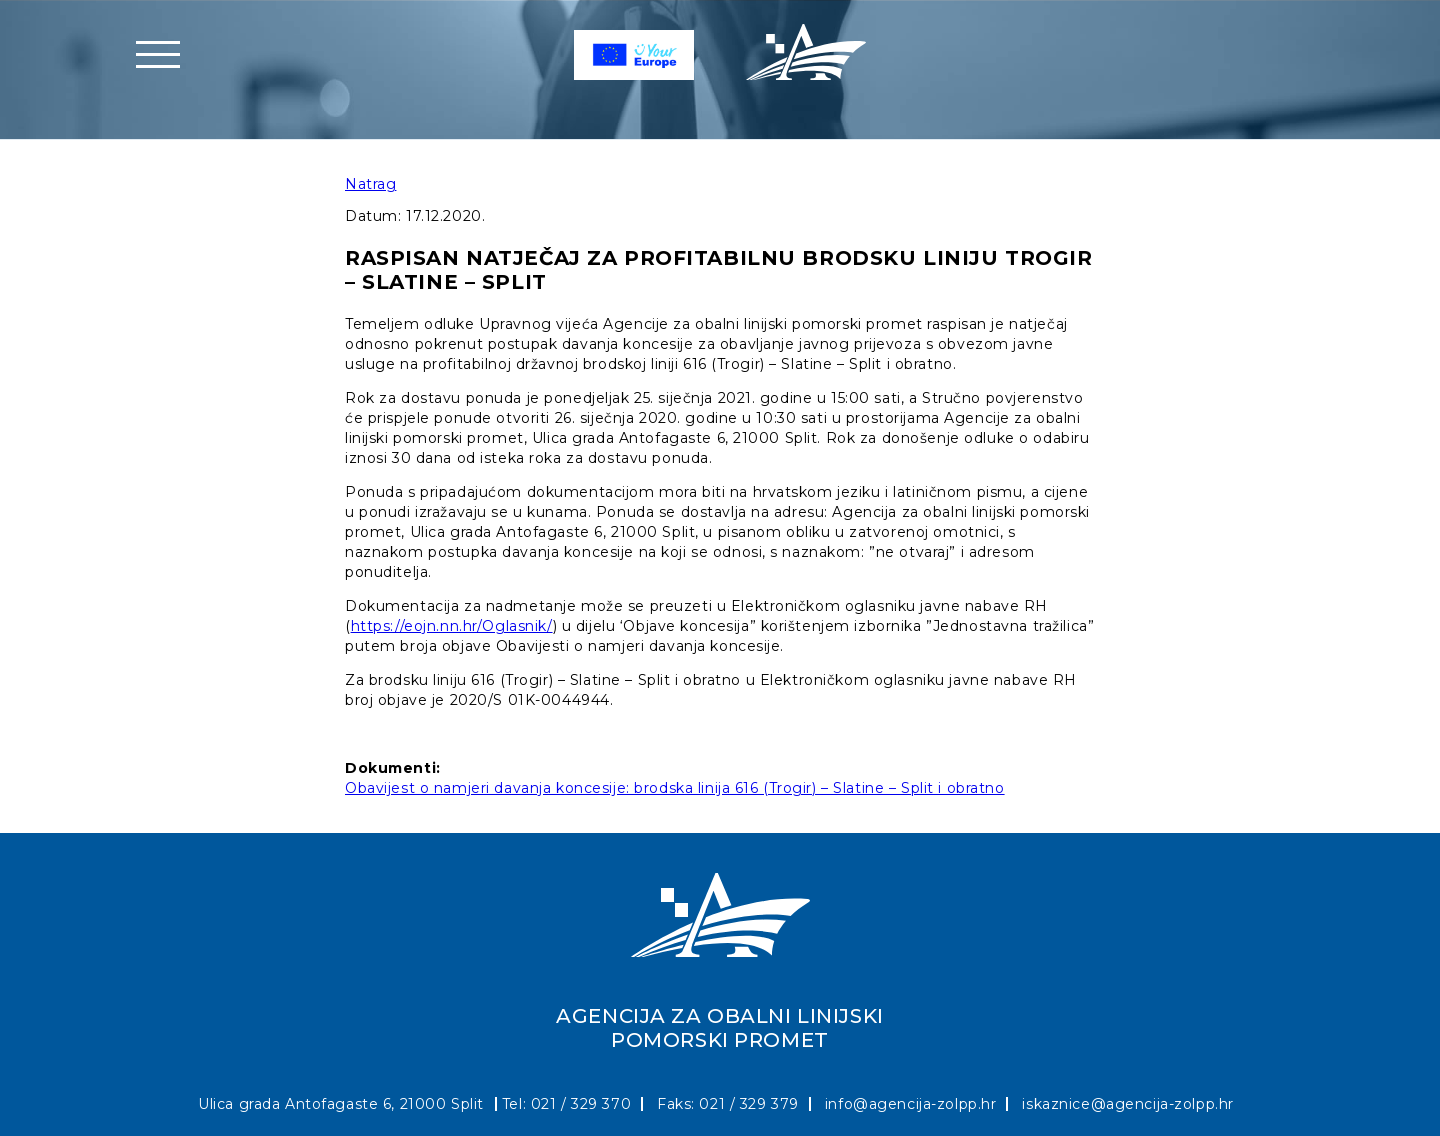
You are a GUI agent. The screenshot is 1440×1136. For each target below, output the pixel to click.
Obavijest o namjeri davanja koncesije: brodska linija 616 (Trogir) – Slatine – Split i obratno (675, 788)
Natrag (370, 184)
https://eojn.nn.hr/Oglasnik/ (452, 626)
